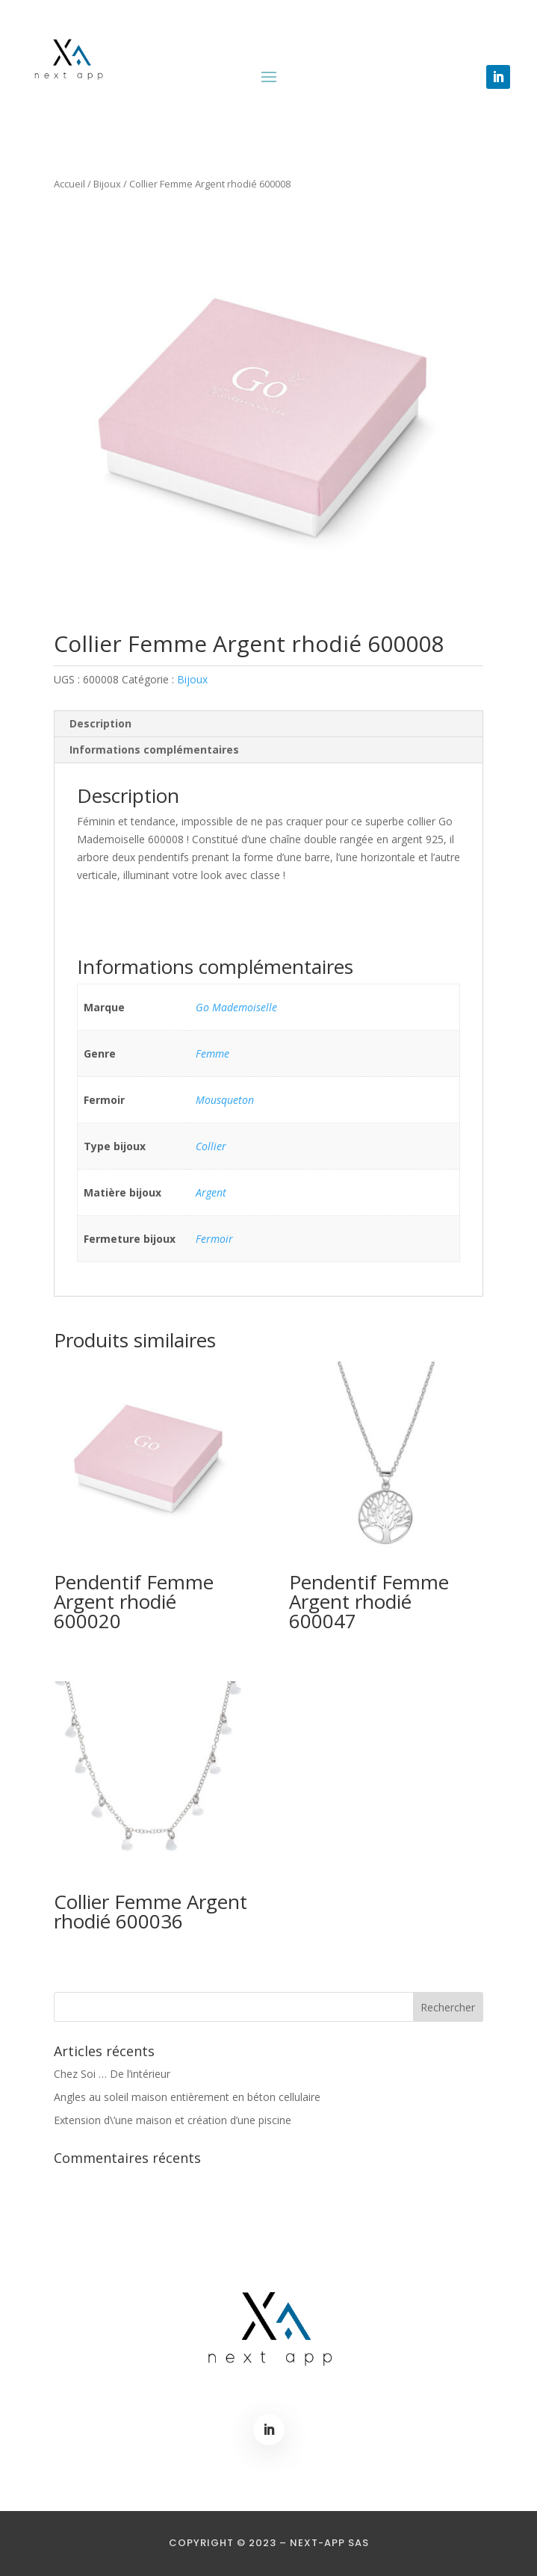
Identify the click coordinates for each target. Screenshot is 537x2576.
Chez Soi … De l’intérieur (112, 2074)
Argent (211, 1192)
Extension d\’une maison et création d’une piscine (172, 2120)
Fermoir (214, 1239)
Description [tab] (100, 723)
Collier (211, 1146)
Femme (212, 1053)
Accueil (69, 183)
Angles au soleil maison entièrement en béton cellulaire (187, 2097)
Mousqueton (225, 1100)
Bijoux (107, 183)
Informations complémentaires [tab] (154, 749)
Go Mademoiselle (236, 1007)
